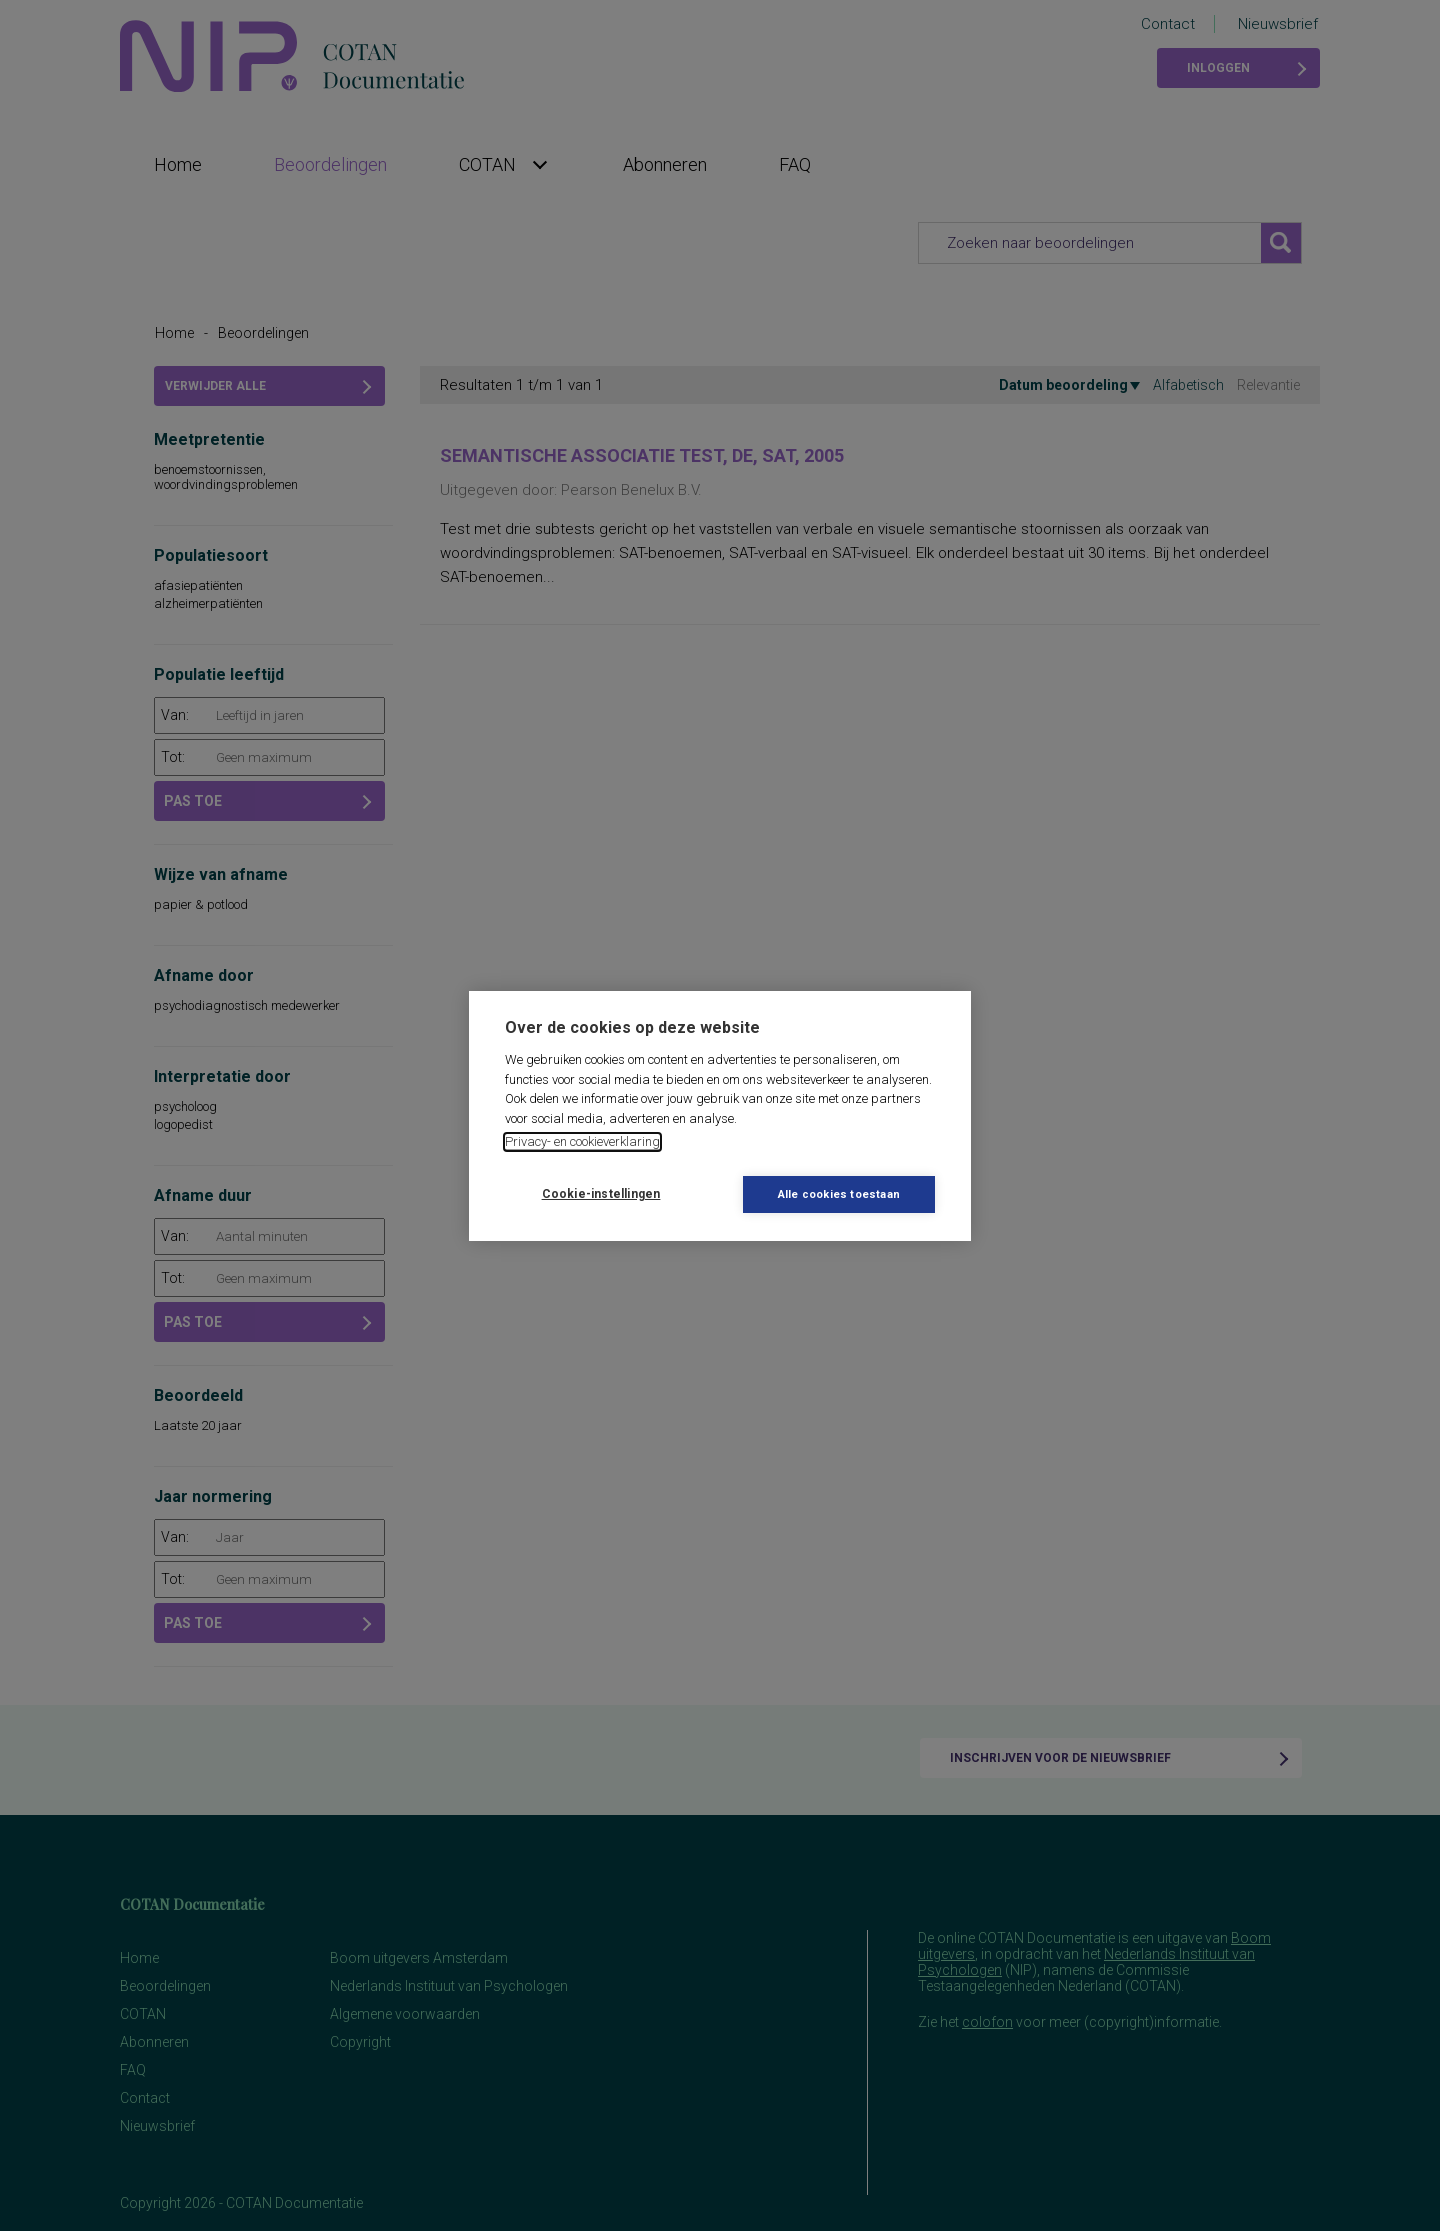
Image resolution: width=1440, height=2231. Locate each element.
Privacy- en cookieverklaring (582, 1141)
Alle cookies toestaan (839, 1194)
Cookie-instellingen (601, 1194)
